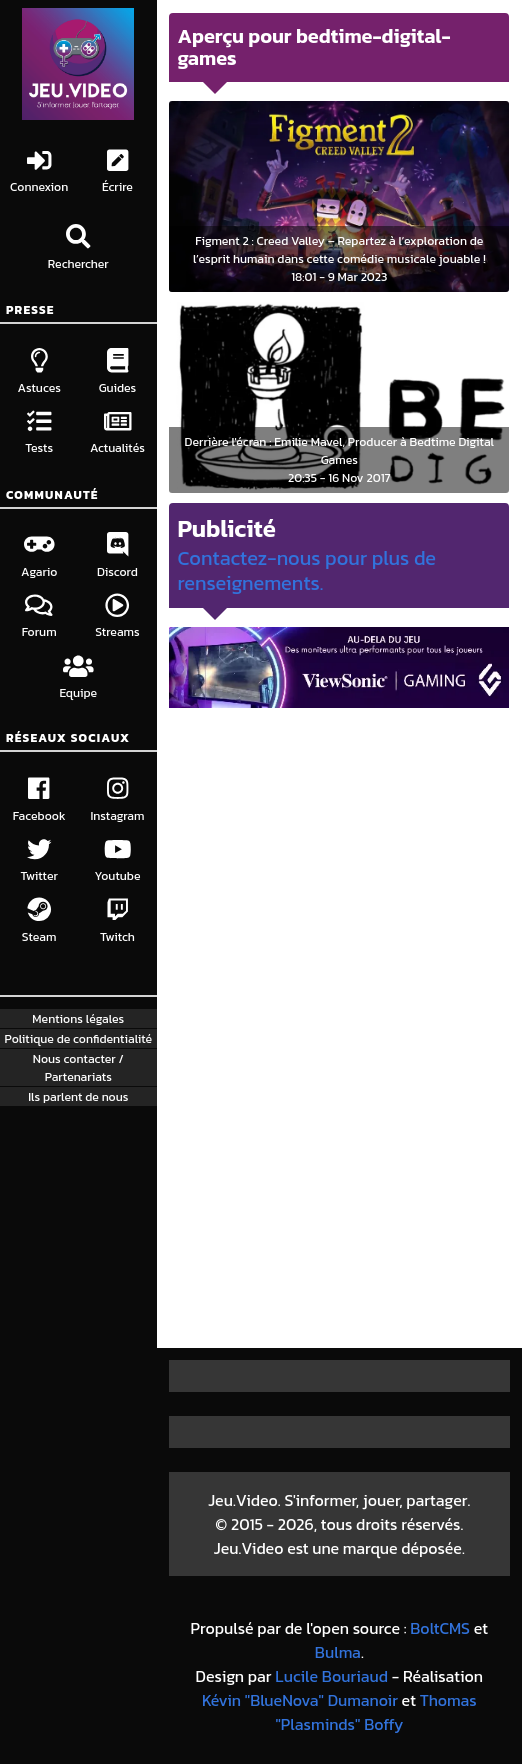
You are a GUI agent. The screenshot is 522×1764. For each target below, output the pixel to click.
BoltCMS (440, 1628)
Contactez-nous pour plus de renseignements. (306, 570)
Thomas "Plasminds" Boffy (375, 1712)
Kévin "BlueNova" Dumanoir (300, 1700)
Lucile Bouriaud (331, 1676)
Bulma (338, 1652)
